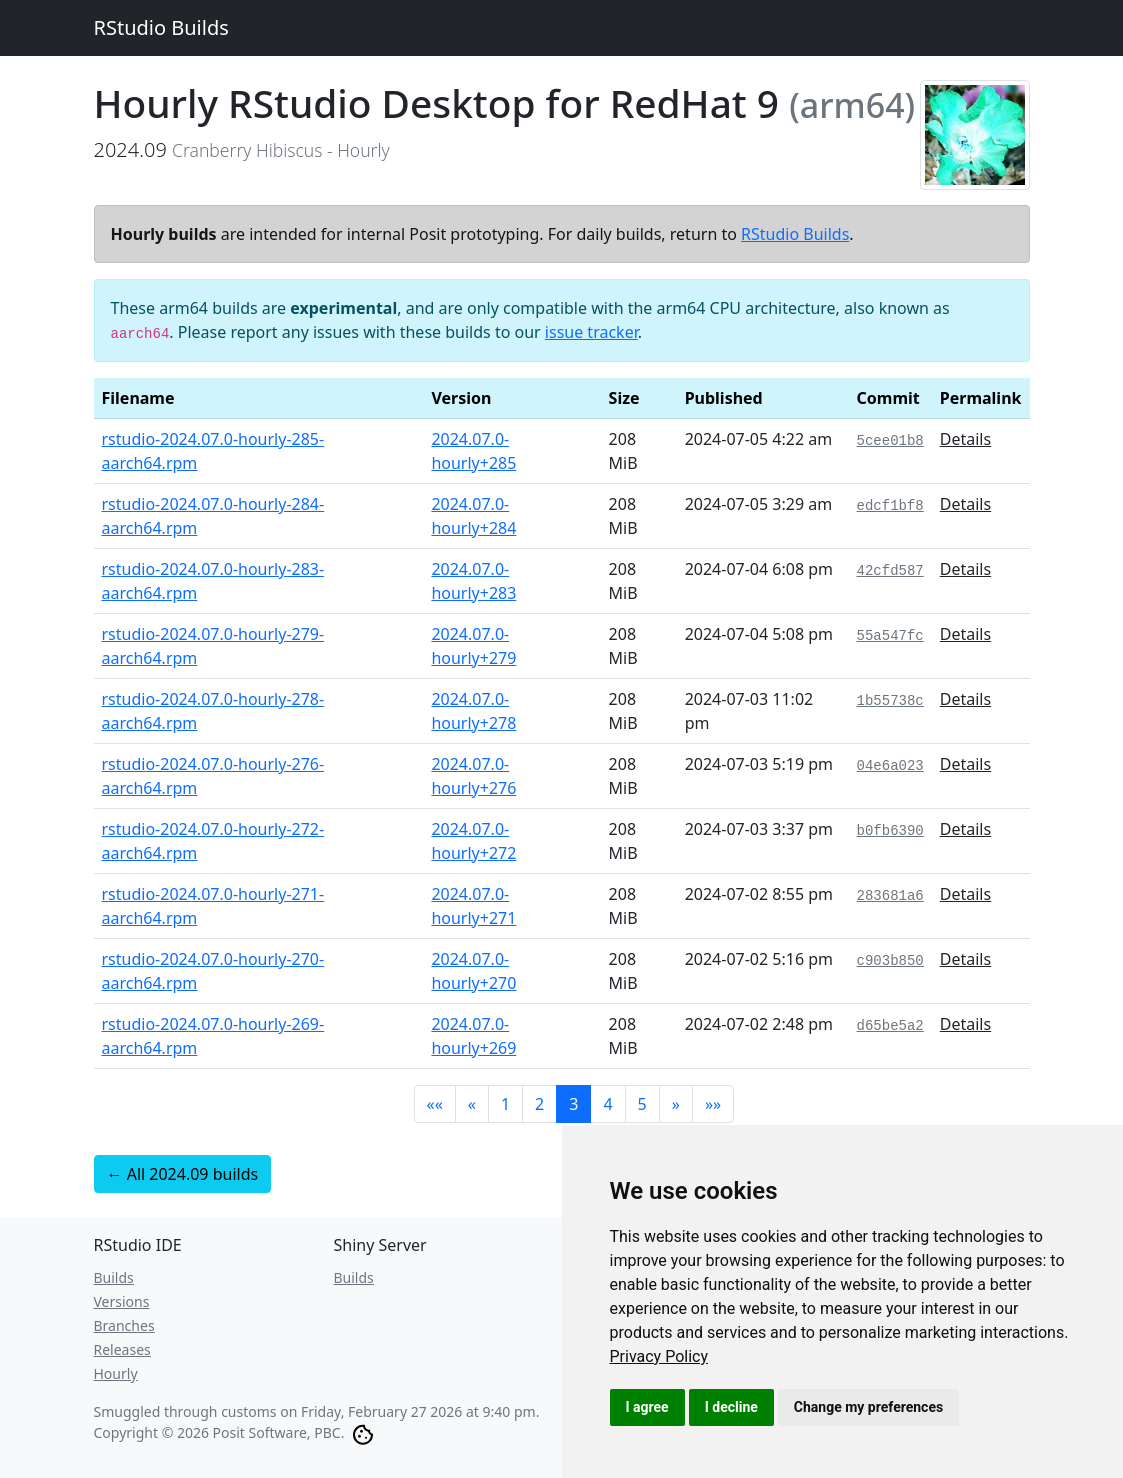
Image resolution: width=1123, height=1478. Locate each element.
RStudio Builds (161, 27)
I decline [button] (731, 1407)
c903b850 (890, 961)
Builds (114, 1277)
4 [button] (607, 1104)
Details (965, 439)
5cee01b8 (890, 441)
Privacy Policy (659, 1356)
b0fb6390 (890, 831)
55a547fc (890, 636)
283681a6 (890, 896)
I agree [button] (647, 1407)
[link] (659, 1356)
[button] (435, 1104)
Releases (122, 1349)
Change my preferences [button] (868, 1407)
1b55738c (890, 701)
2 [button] (539, 1104)
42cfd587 (890, 571)
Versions (122, 1301)
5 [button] (642, 1104)
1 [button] (505, 1104)
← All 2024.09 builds (183, 1174)
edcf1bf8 (890, 506)
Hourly (116, 1373)
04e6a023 (890, 766)
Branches (124, 1325)
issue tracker (591, 332)
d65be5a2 (890, 1026)
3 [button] (573, 1104)
